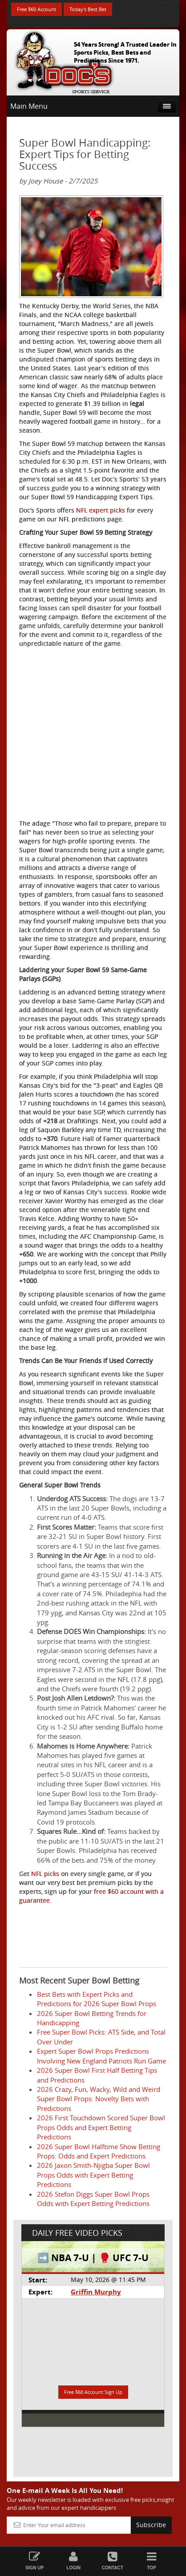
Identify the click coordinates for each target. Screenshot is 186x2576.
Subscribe (151, 2524)
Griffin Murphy (96, 2292)
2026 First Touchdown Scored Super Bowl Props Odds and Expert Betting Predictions (101, 2127)
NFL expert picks (100, 510)
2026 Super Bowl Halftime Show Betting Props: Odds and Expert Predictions (98, 2151)
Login (73, 2560)
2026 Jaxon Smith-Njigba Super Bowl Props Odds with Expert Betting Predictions (93, 2175)
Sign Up (34, 2560)
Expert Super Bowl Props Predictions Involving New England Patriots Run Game (101, 2056)
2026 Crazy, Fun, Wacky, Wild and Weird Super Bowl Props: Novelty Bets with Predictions (98, 2099)
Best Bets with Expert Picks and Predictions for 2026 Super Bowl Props (96, 1999)
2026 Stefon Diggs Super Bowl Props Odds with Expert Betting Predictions (93, 2199)
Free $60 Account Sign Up (93, 2392)
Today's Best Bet (87, 9)
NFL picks (45, 1873)
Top (151, 2560)
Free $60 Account (36, 9)
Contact (112, 2560)
